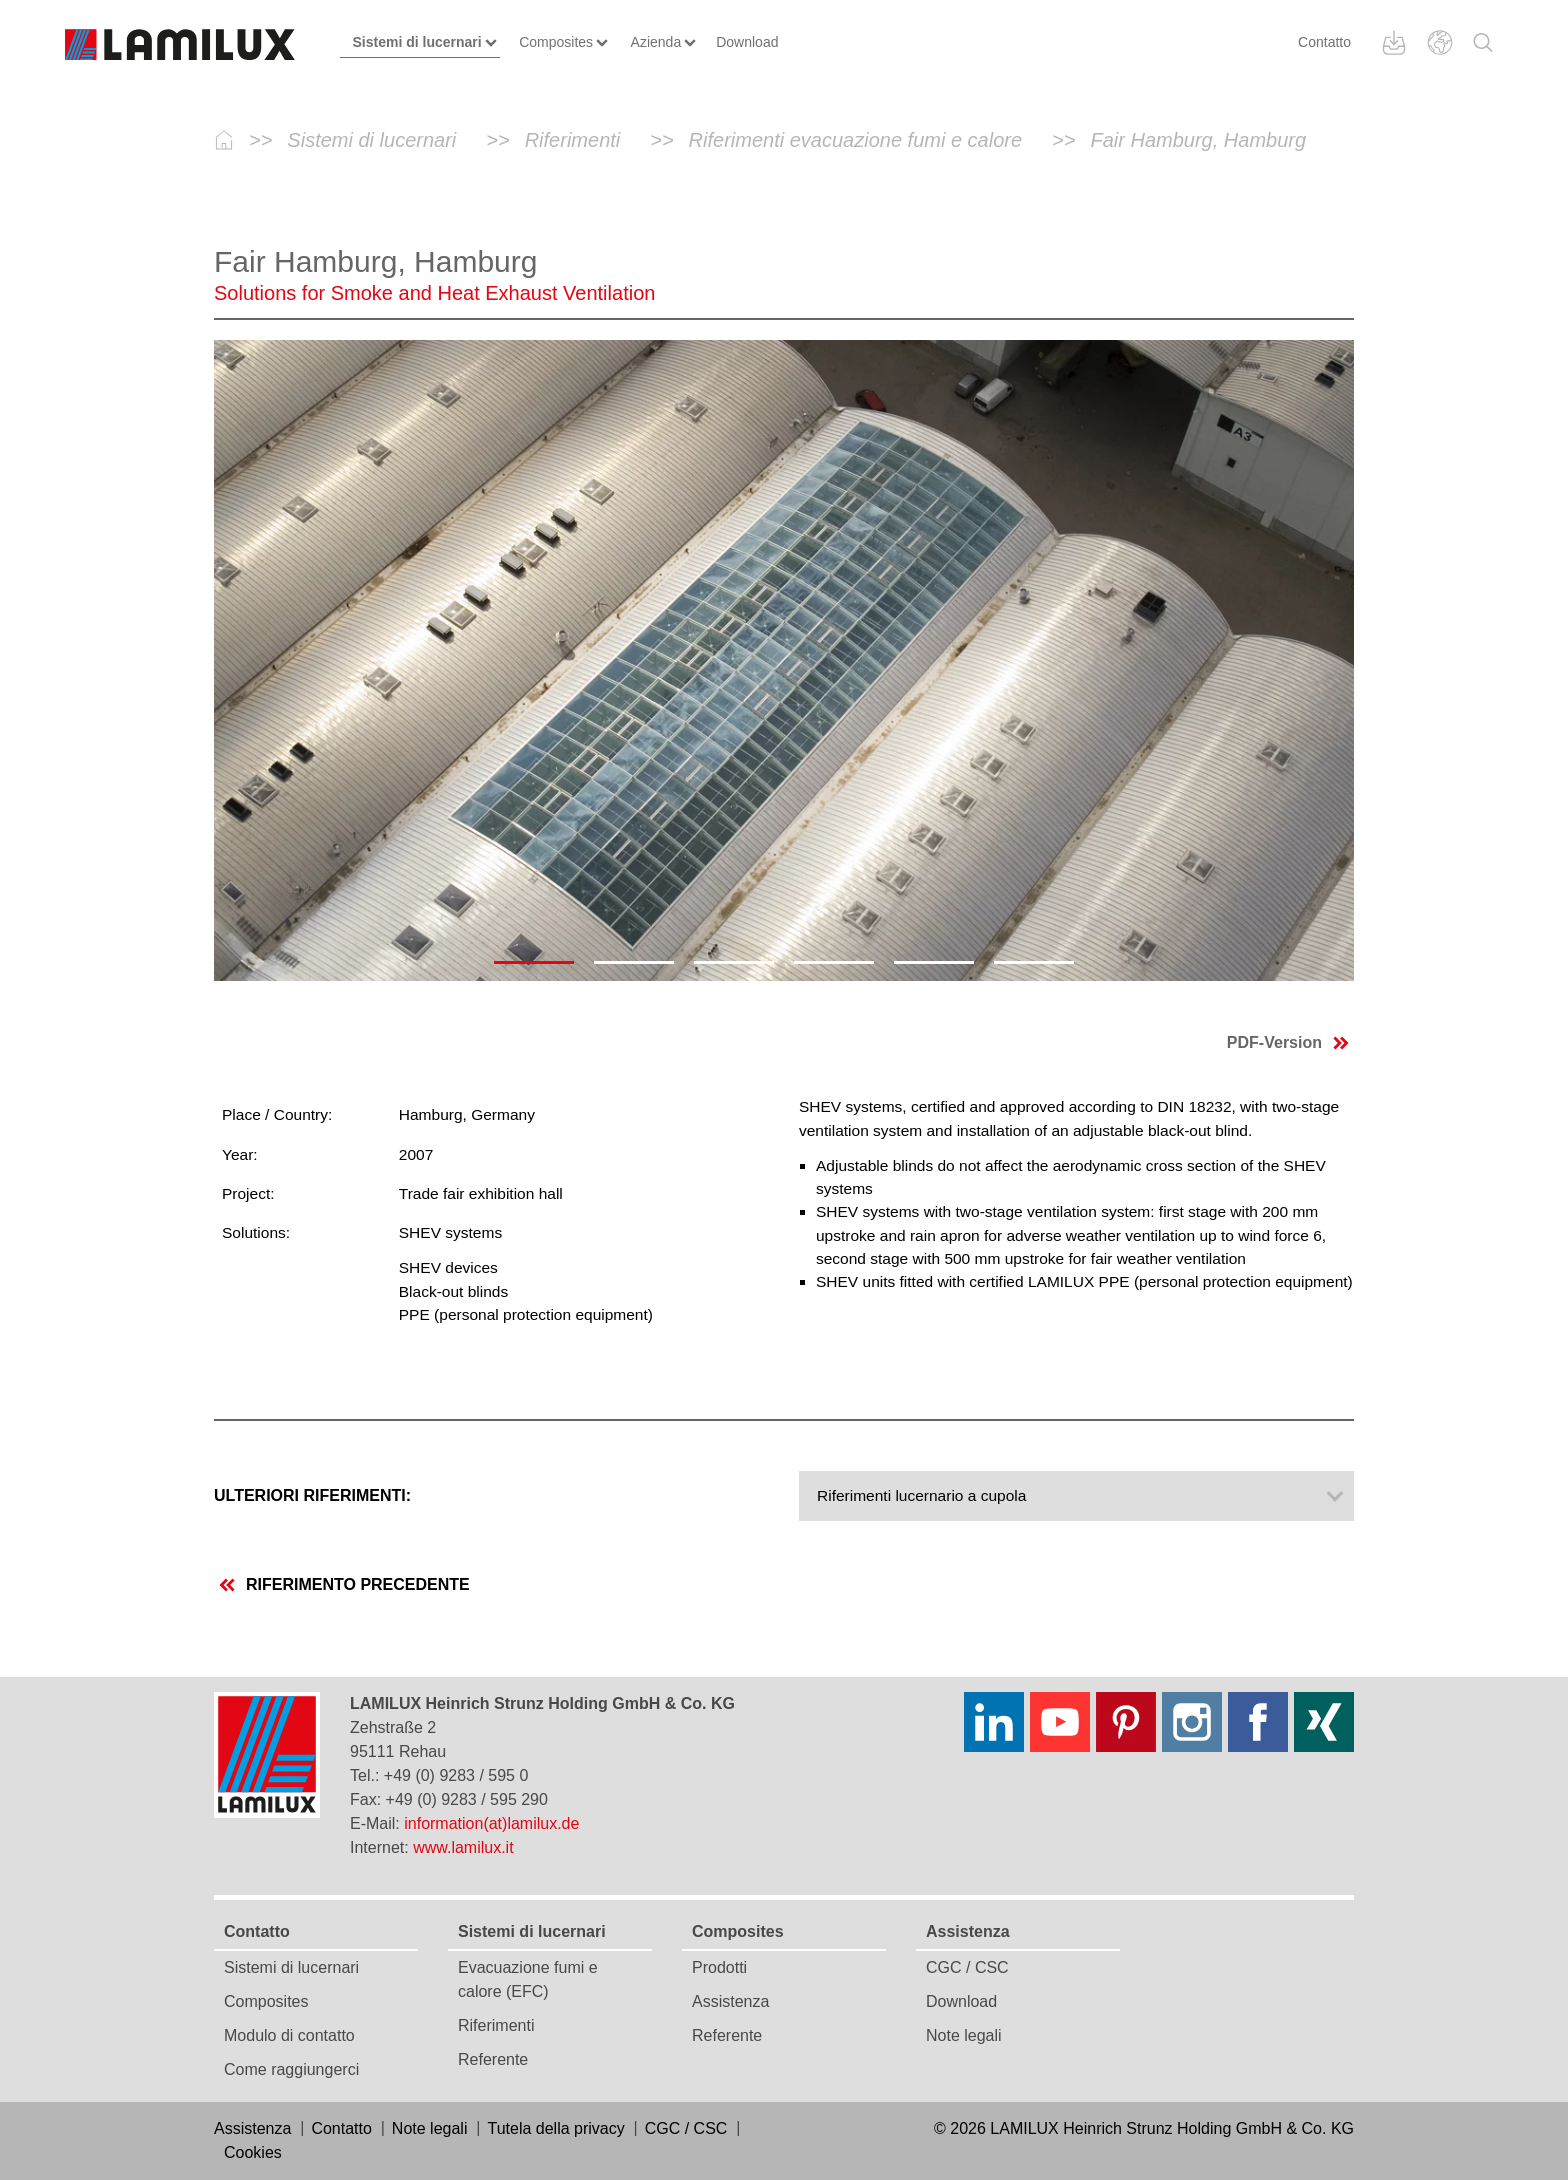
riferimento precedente (344, 1584)
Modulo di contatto (289, 2035)
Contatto (1324, 42)
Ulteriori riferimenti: (312, 1495)
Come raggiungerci (291, 2069)
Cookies (253, 2152)
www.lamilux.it (463, 1847)
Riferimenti (496, 2025)
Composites (266, 2001)
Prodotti (719, 1967)
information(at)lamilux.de (491, 1823)
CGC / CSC (967, 1967)
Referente (493, 2059)
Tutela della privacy (555, 2128)
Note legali (964, 2035)
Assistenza (730, 2001)
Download (961, 2001)
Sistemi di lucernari (291, 1967)
